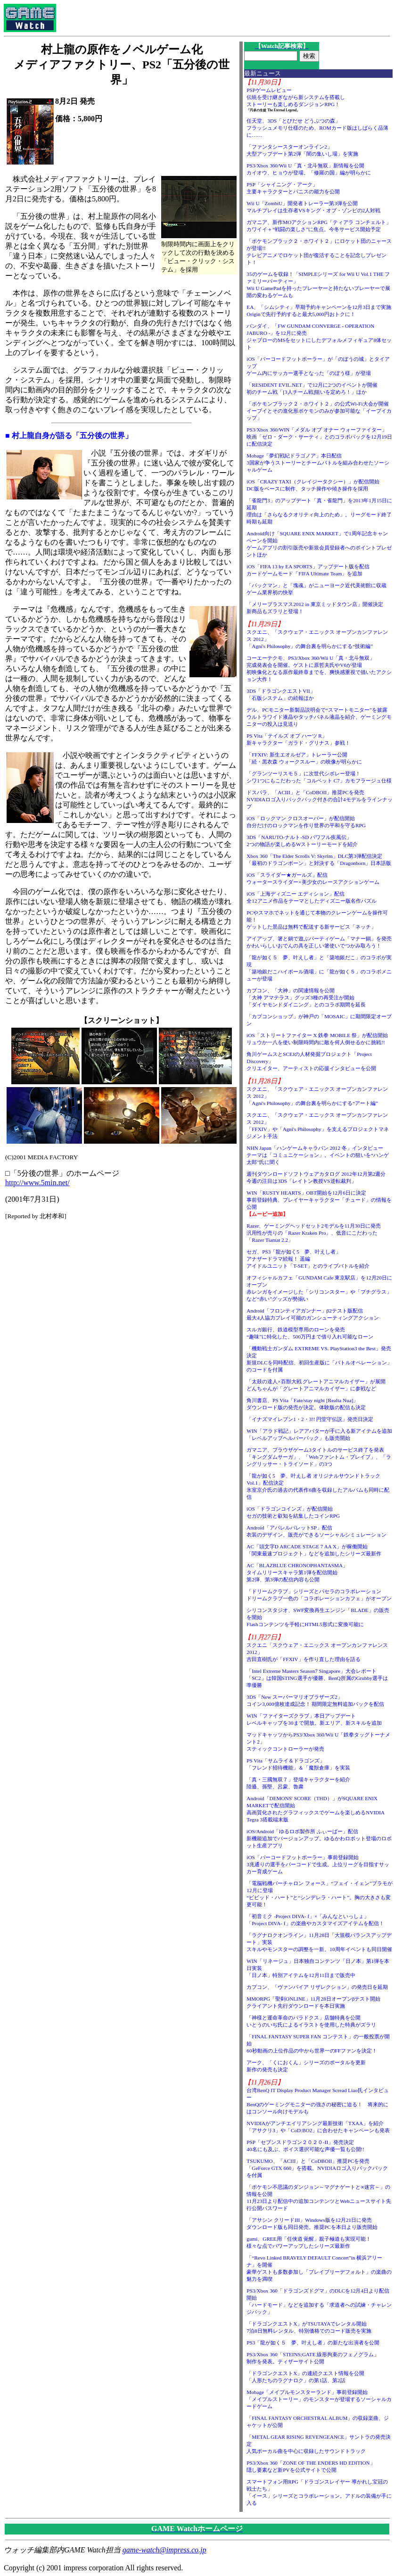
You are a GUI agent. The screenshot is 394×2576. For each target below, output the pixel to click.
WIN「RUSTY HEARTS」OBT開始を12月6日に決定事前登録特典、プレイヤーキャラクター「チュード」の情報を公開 (319, 1200)
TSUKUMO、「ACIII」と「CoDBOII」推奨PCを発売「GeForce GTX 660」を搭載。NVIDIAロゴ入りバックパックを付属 (317, 2168)
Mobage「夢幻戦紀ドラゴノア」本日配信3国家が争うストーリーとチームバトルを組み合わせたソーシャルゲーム (317, 463)
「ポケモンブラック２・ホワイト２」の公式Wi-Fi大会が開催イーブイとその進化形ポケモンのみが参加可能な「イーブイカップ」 (319, 411)
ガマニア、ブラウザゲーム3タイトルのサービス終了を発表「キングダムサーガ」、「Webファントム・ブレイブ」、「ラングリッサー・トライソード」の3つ (318, 1457)
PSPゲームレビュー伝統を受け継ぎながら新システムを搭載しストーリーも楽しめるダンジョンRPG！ (295, 97)
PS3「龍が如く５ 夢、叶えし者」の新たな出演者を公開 (312, 2342)
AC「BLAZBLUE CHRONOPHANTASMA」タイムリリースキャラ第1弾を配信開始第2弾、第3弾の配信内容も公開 (297, 1572)
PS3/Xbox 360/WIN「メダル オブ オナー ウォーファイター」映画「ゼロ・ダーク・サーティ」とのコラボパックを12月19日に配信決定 (319, 437)
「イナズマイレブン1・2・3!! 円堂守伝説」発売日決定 (309, 1419)
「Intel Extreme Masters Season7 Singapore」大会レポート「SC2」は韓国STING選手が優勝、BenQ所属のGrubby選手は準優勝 (317, 1678)
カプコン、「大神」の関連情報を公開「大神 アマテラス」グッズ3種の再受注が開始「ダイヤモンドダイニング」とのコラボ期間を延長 (306, 997)
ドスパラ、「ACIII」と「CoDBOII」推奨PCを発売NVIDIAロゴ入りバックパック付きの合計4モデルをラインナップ (319, 799)
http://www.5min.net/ (37, 1183)
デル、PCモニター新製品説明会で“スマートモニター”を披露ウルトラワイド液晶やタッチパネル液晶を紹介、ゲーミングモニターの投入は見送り (319, 717)
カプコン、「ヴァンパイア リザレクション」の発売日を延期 (317, 1987)
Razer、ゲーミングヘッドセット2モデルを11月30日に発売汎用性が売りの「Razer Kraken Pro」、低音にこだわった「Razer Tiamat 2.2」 (313, 1233)
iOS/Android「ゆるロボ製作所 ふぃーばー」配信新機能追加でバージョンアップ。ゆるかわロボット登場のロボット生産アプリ (319, 1838)
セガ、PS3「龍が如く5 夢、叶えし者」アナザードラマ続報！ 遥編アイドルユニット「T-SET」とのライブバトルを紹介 (307, 1259)
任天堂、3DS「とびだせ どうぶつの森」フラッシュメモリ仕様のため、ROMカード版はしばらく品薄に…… (317, 128)
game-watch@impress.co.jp (164, 2550)
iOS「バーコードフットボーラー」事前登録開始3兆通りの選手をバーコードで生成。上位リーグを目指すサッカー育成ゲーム (317, 1864)
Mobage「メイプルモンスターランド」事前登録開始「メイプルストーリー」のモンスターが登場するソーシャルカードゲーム (319, 2399)
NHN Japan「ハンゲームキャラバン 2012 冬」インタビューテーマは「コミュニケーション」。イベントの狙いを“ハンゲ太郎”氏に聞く (317, 1155)
